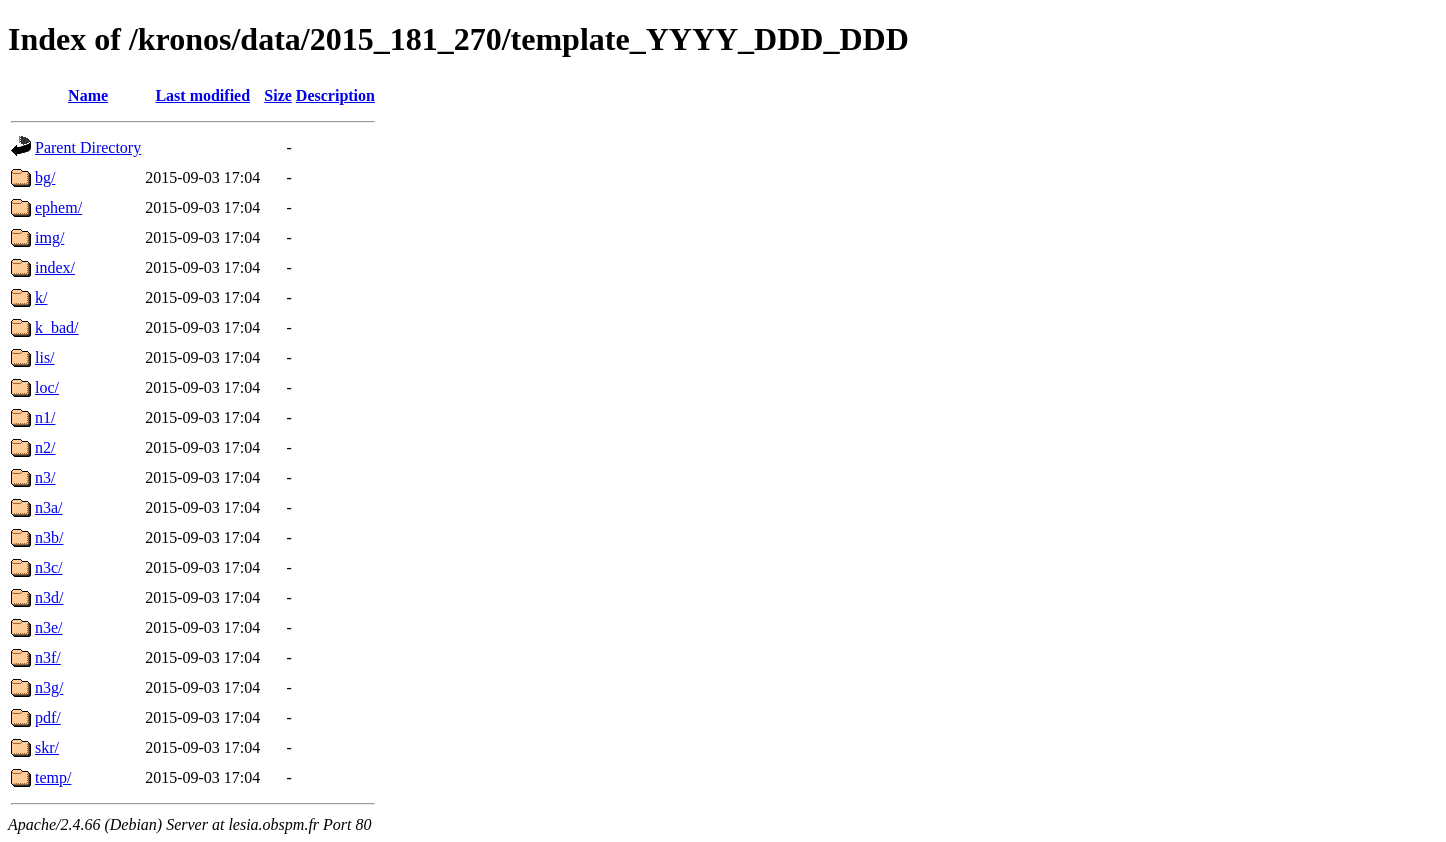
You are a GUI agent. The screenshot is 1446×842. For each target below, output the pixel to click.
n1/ (45, 417)
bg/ (45, 177)
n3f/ (48, 657)
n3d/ (49, 597)
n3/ (45, 477)
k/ (41, 297)
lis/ (45, 357)
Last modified (202, 95)
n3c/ (49, 567)
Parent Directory (88, 147)
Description (335, 95)
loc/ (47, 387)
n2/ (45, 447)
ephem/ (58, 207)
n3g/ (49, 687)
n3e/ (49, 627)
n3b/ (49, 537)
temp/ (53, 777)
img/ (49, 237)
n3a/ (49, 507)
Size (278, 95)
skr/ (47, 747)
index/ (55, 267)
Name (88, 95)
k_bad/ (57, 327)
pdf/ (48, 717)
